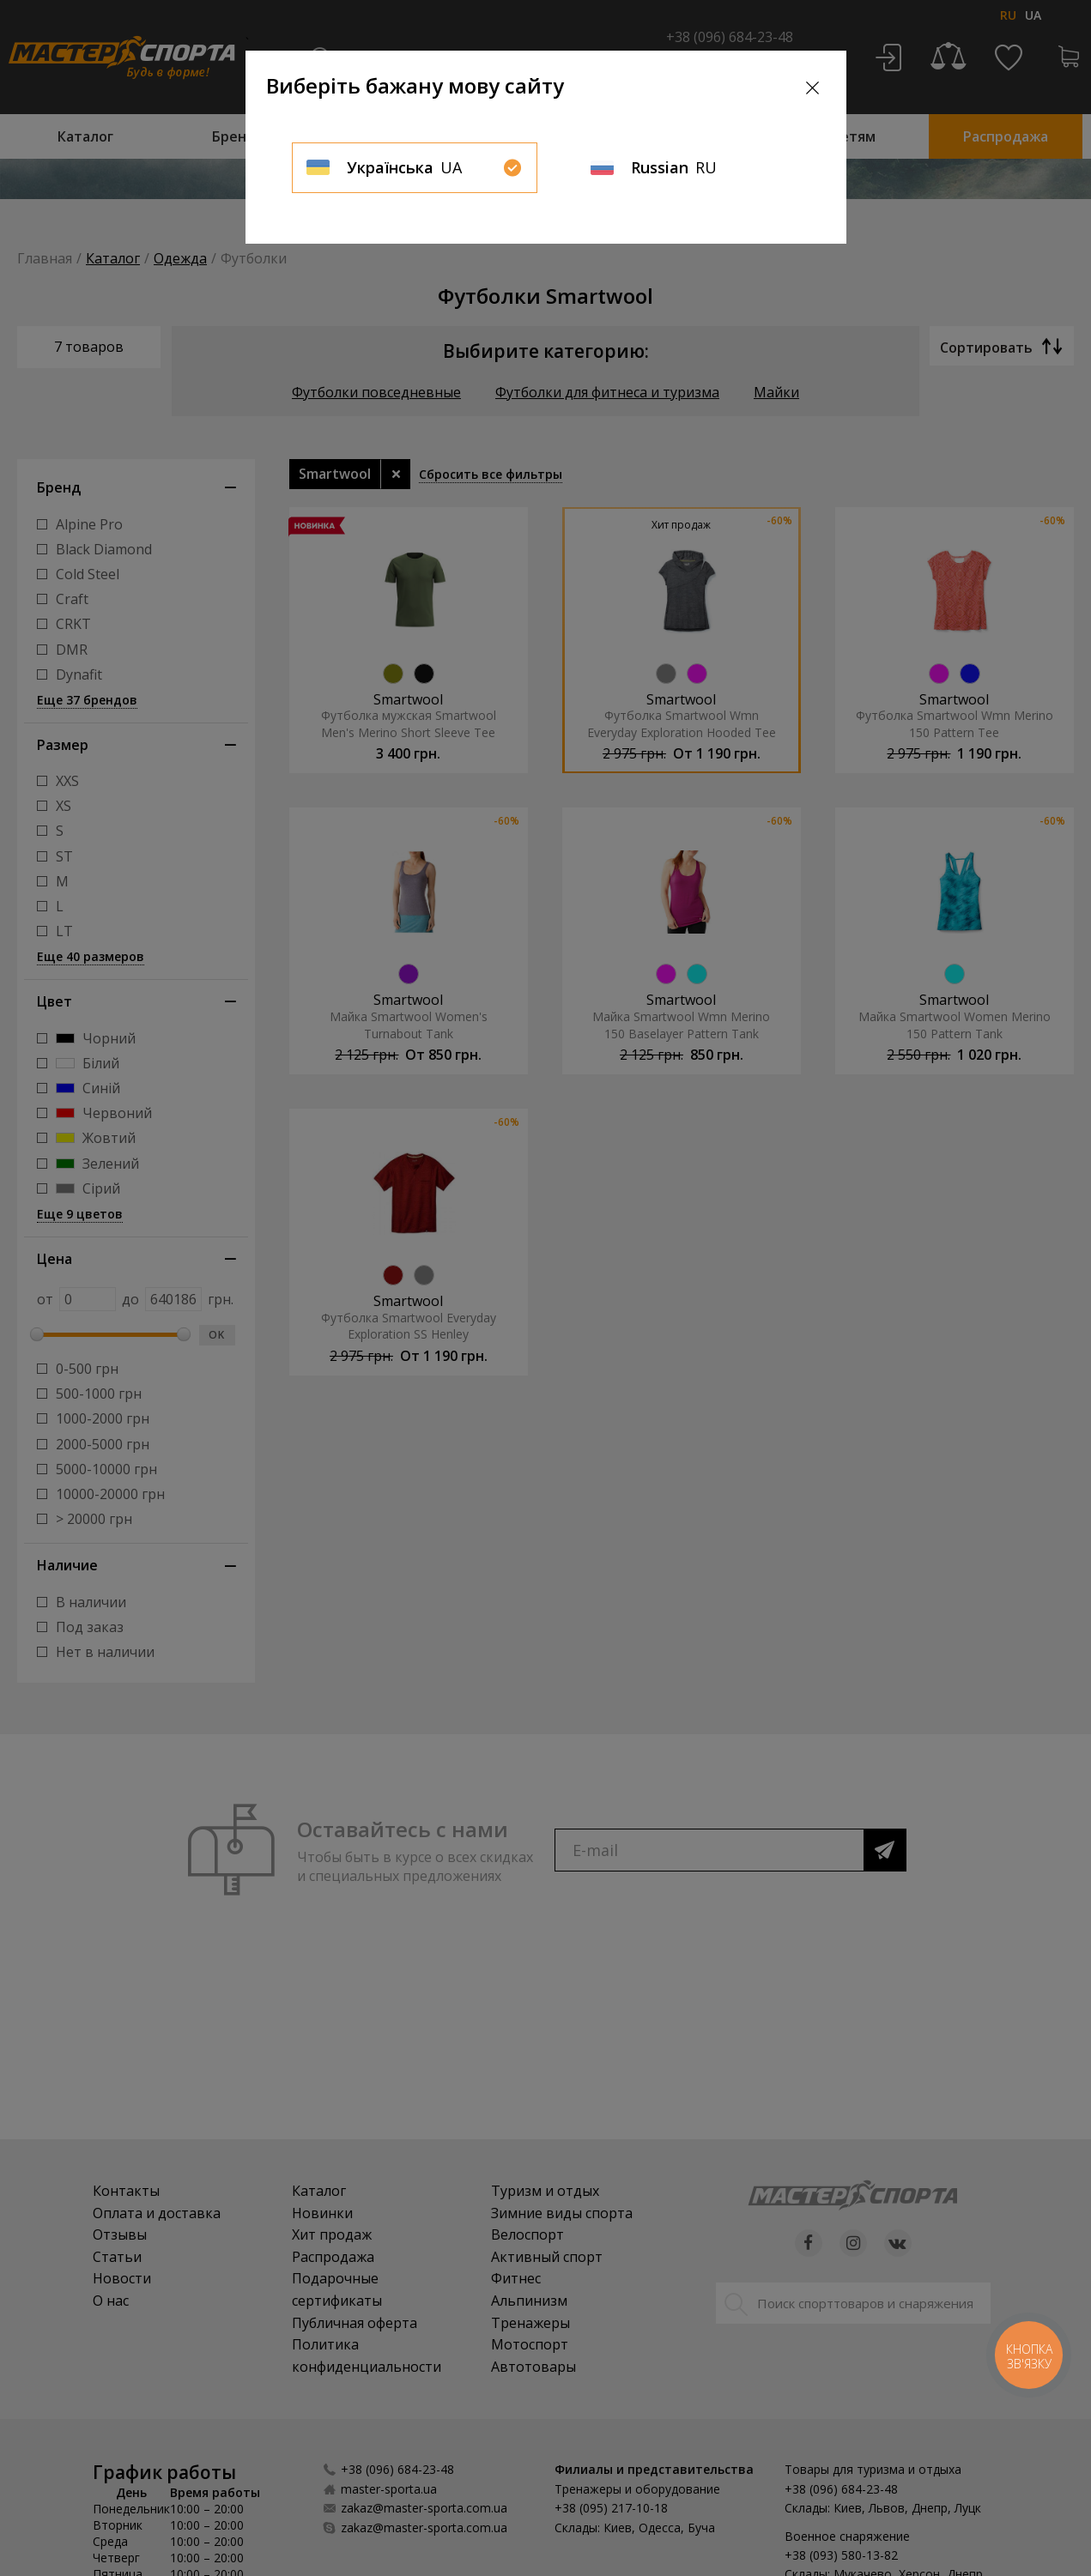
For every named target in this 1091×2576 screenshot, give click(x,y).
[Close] (812, 88)
